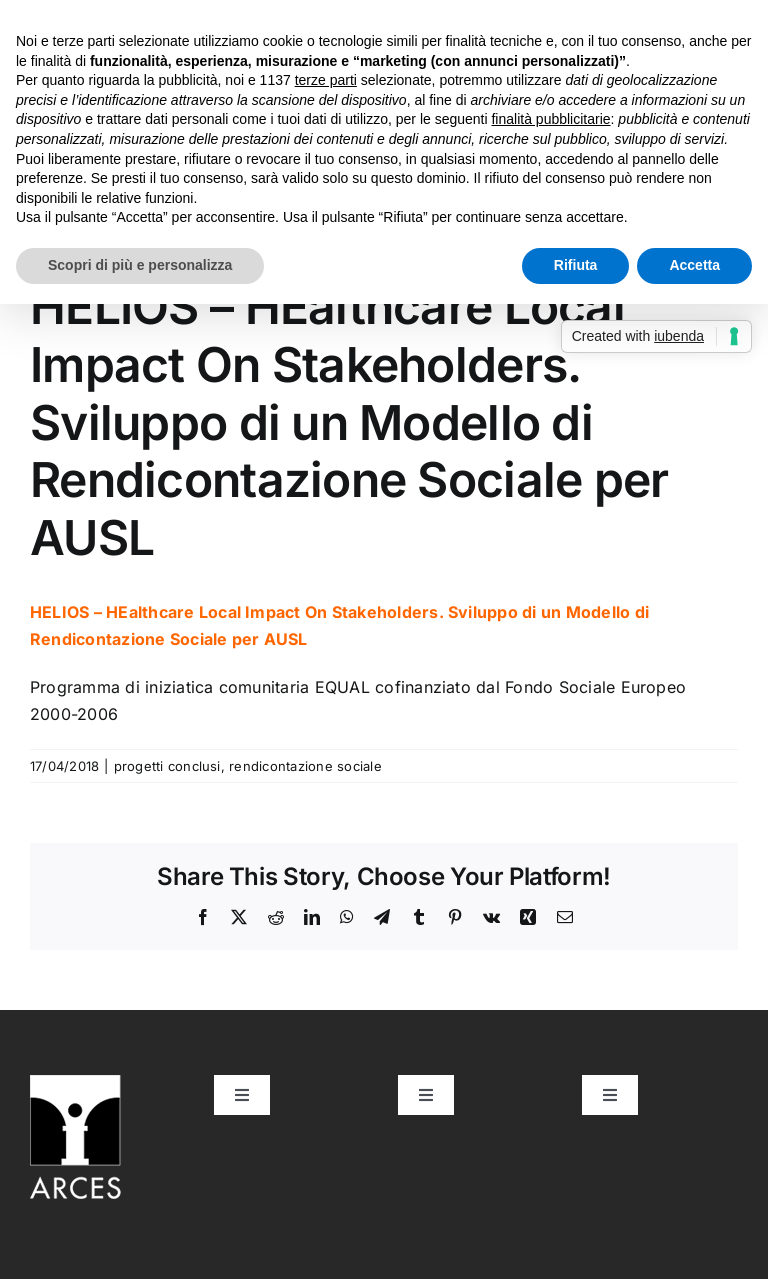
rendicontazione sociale (305, 766)
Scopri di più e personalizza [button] (140, 265)
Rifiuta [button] (576, 265)
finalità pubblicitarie (550, 119)
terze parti (326, 80)
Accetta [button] (694, 265)
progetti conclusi (167, 766)
